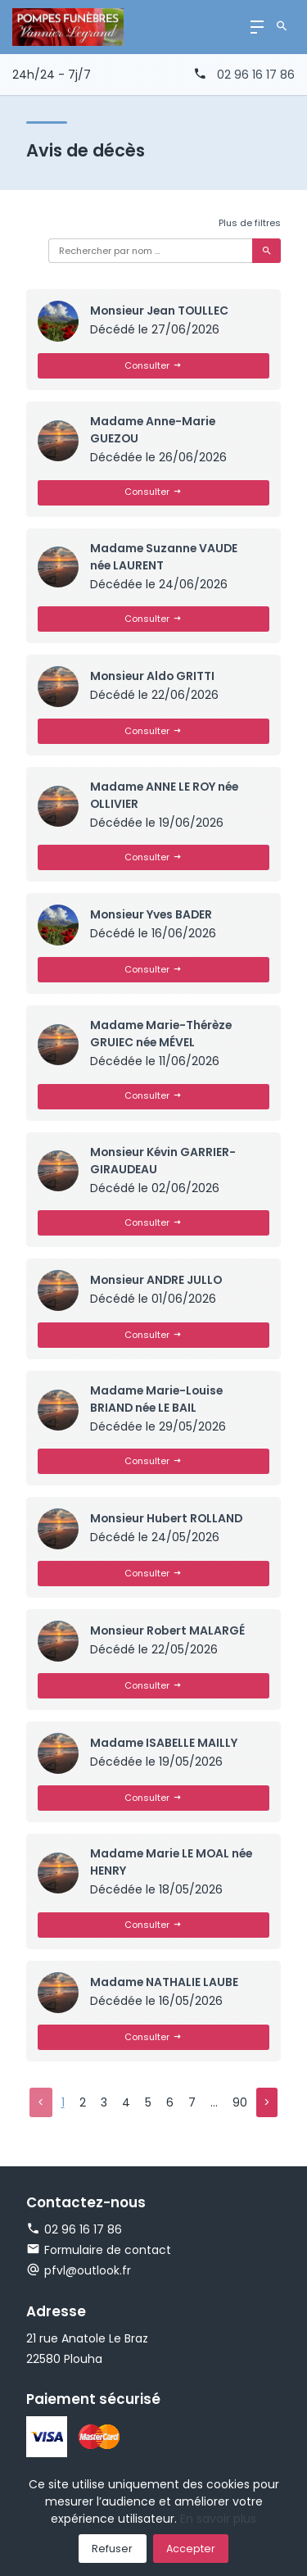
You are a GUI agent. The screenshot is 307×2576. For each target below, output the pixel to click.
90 (239, 2106)
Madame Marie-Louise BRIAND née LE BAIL (158, 1400)
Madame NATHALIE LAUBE (164, 1984)
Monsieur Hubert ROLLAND (168, 1520)
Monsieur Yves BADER (152, 916)
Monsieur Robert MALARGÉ (169, 1633)
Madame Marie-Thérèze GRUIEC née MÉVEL (163, 1035)
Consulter (153, 365)
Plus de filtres (250, 222)
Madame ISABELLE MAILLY (164, 1746)
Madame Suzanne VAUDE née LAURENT (165, 557)
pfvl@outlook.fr (87, 2274)
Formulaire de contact (99, 2254)
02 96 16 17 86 (256, 74)
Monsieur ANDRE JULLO (157, 1281)
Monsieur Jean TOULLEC (161, 310)
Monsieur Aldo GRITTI (153, 677)
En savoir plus (218, 2518)
